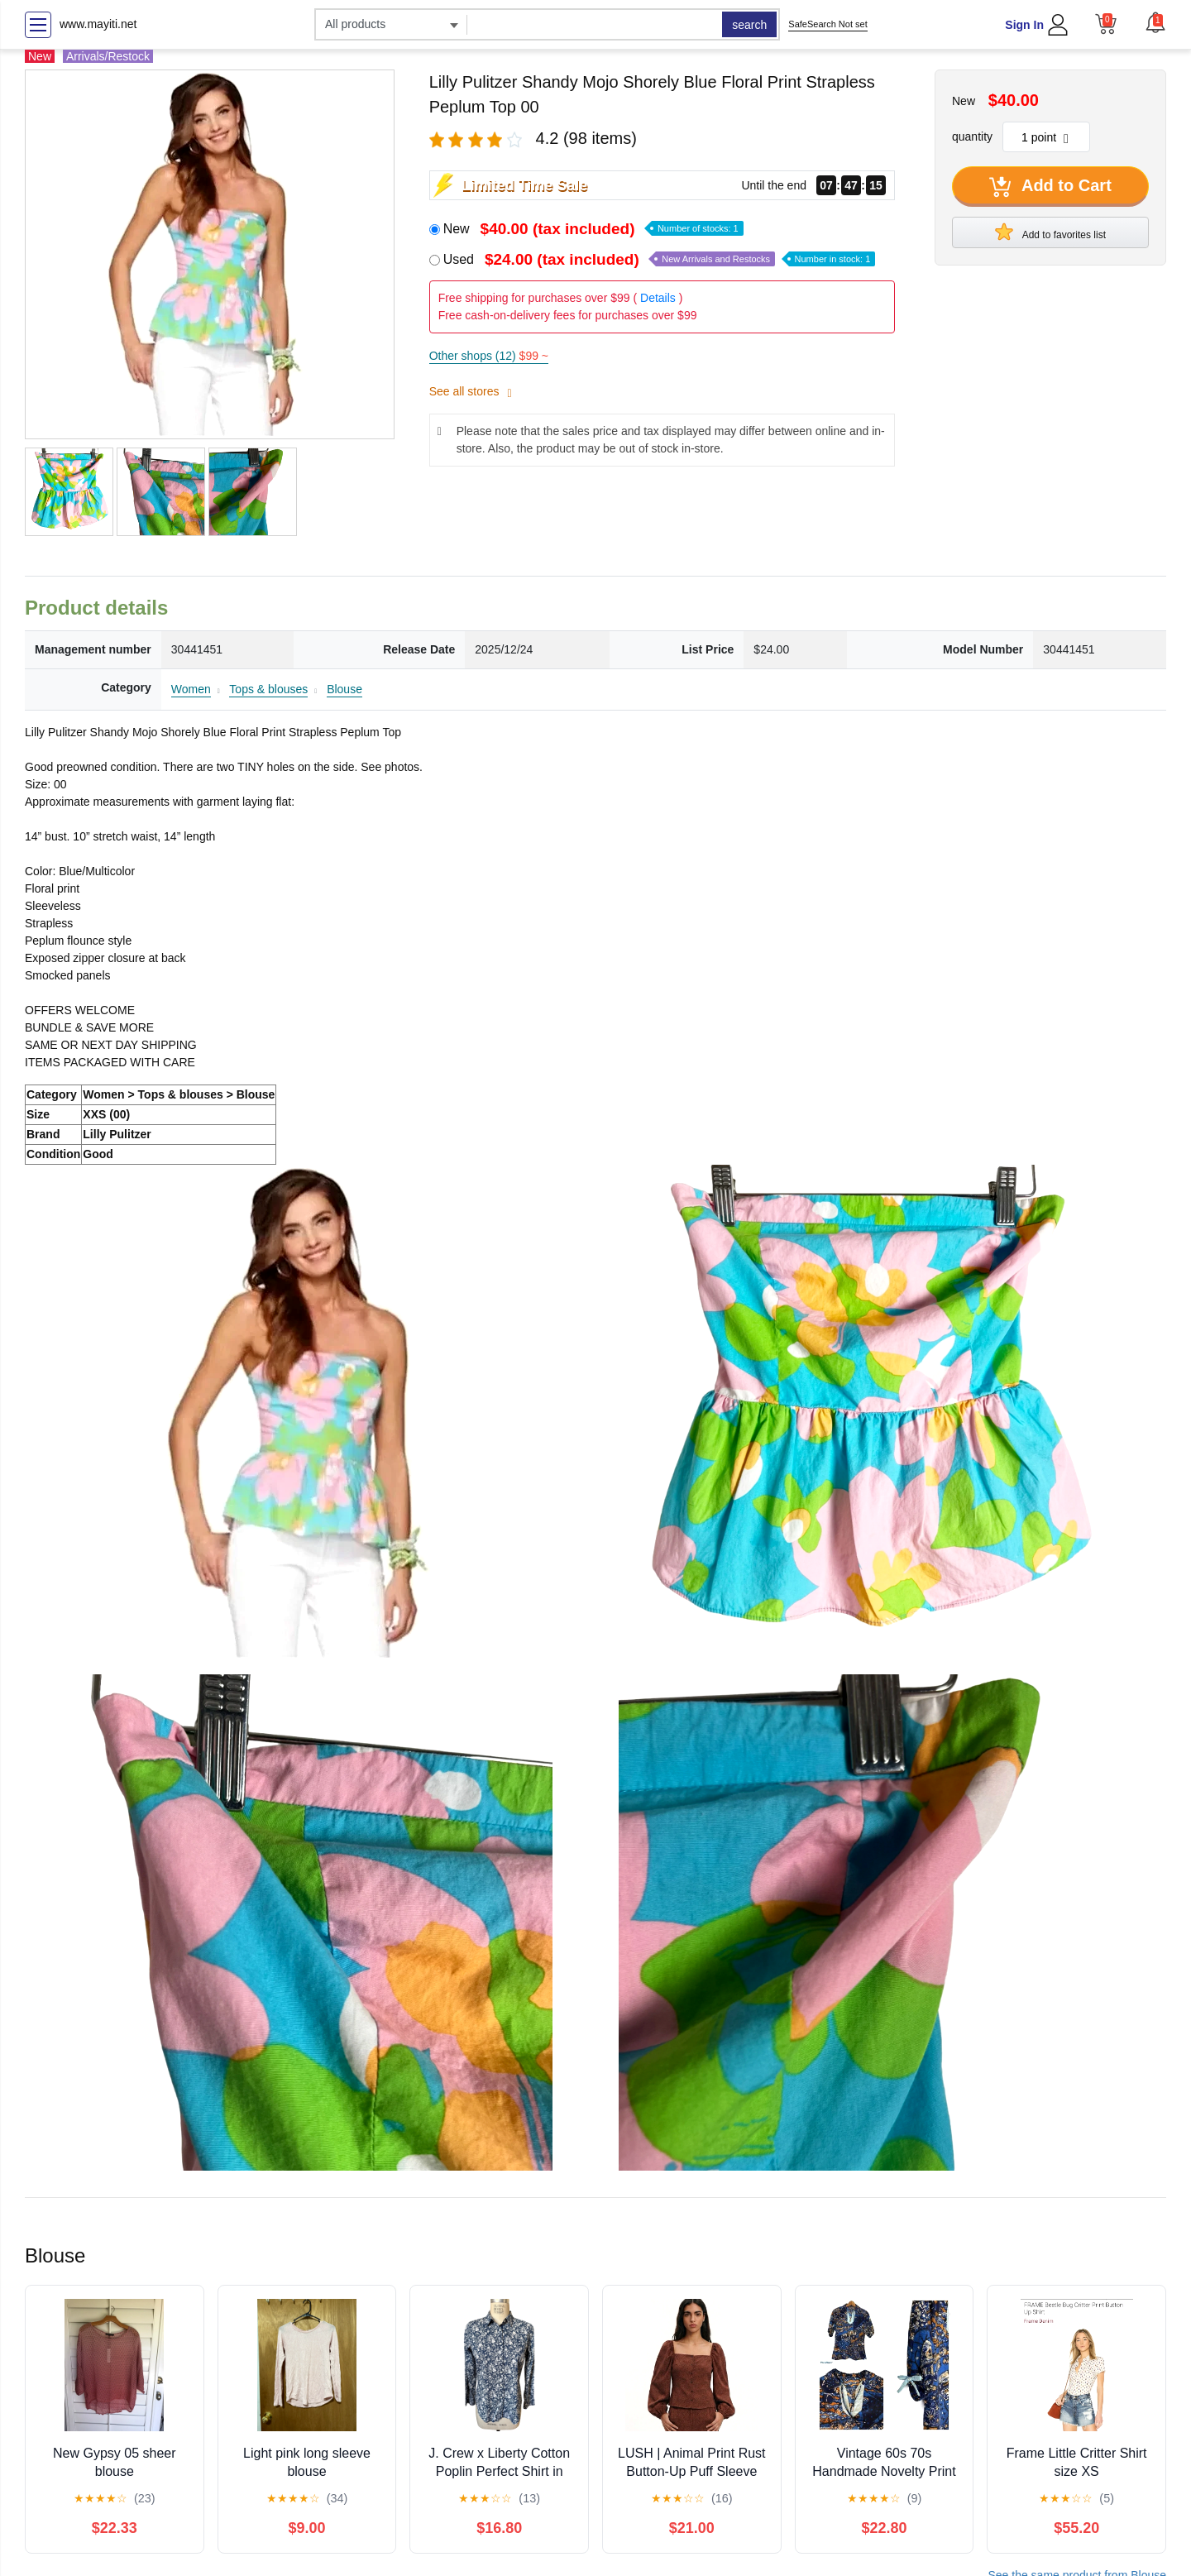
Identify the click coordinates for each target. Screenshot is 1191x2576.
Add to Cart (1050, 187)
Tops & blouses (268, 689)
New (593, 228)
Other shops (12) (488, 355)
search (749, 24)
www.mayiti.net (98, 24)
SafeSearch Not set (827, 24)
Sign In (1024, 24)
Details (658, 297)
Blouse (344, 689)
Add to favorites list (1050, 232)
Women (191, 689)
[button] (1155, 22)
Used (659, 259)
